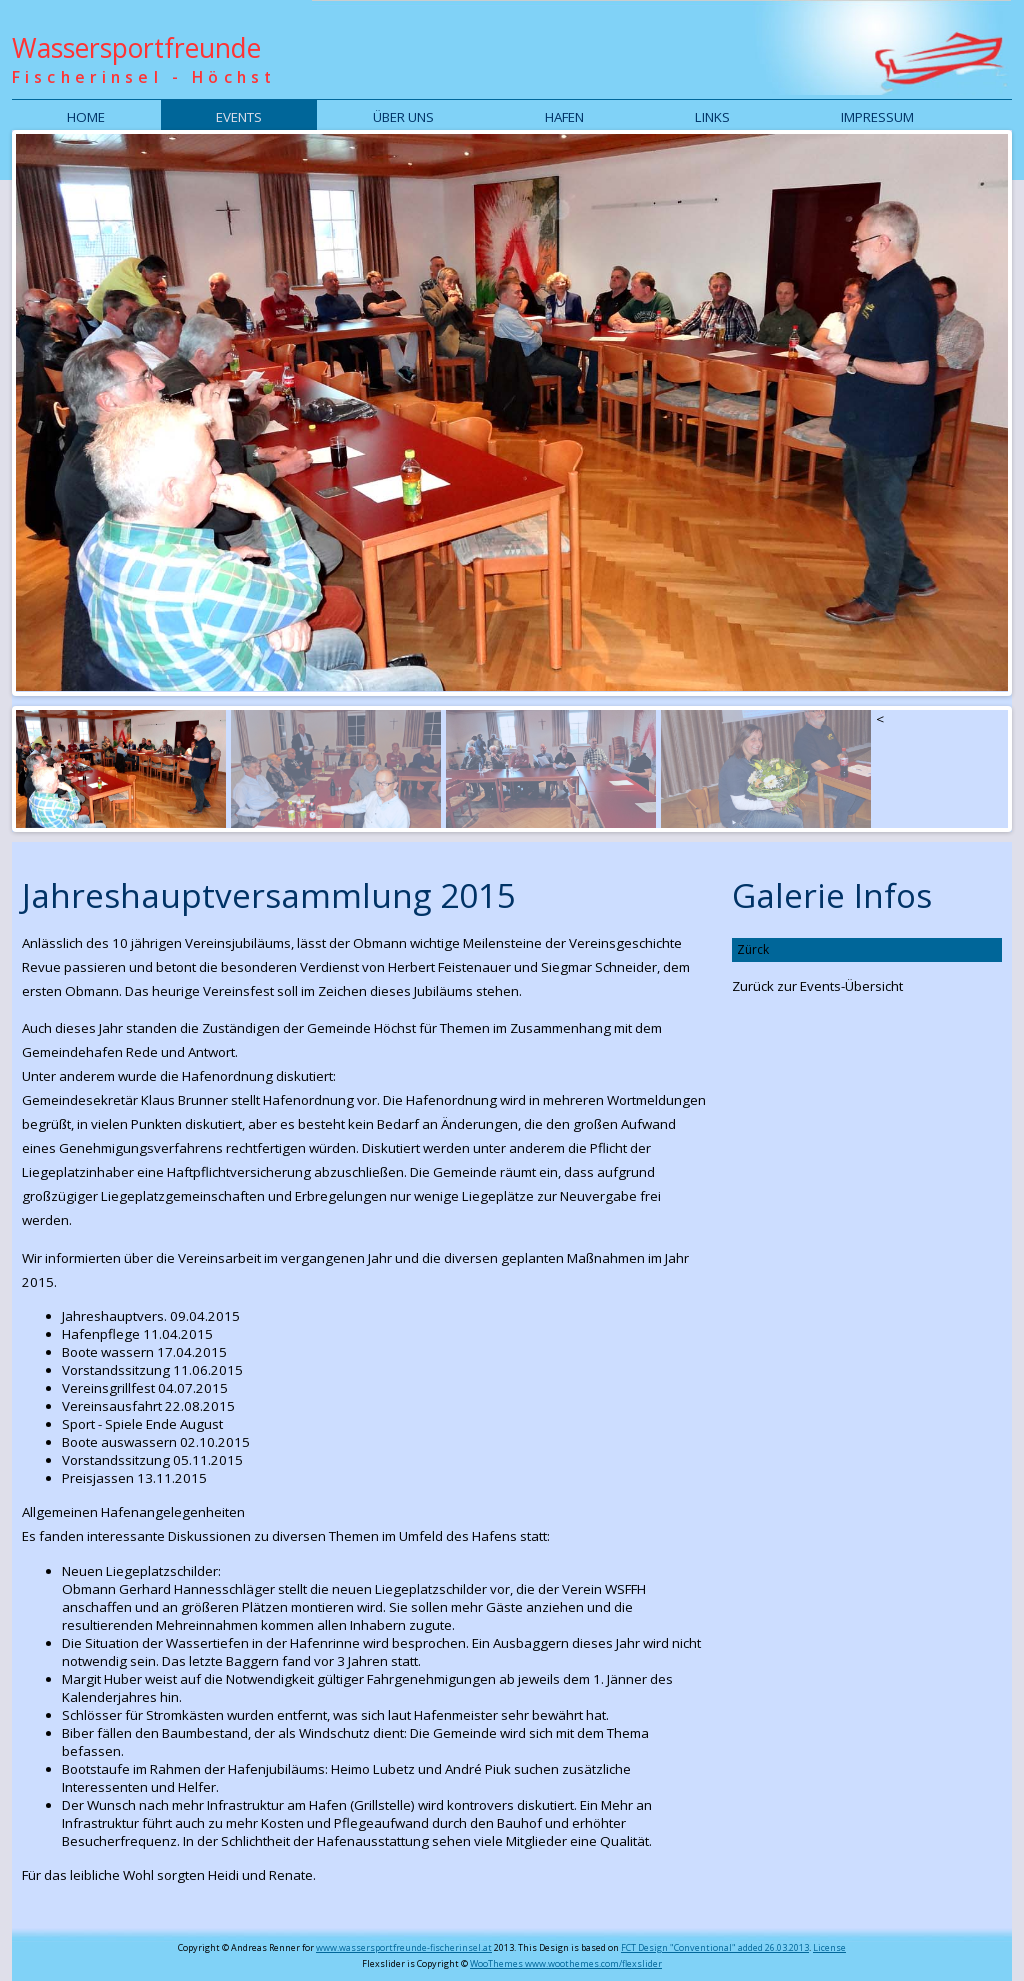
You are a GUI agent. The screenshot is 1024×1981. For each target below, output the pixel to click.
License (829, 1947)
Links (712, 117)
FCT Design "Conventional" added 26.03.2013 (715, 1947)
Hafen (564, 117)
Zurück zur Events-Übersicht (817, 986)
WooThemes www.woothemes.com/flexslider (566, 1963)
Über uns (403, 117)
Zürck (753, 949)
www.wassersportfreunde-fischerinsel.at (404, 1947)
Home (86, 117)
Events (239, 117)
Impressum (877, 117)
